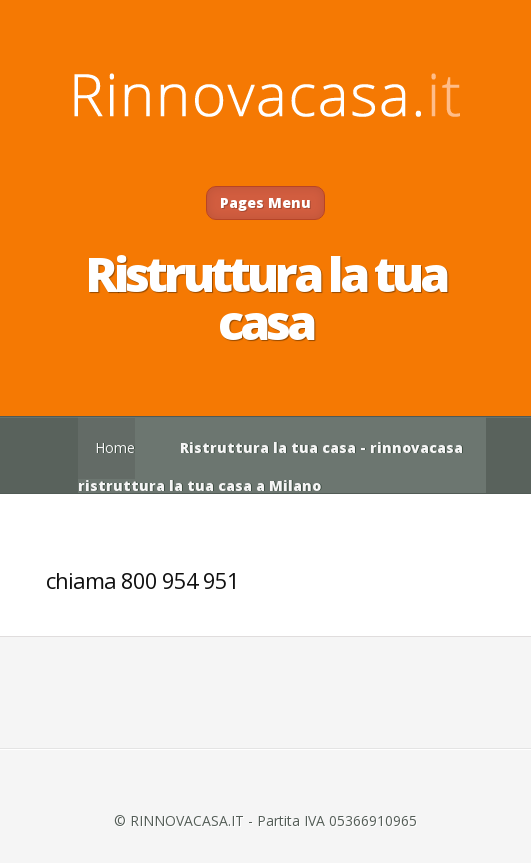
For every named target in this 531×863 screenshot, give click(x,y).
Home (115, 447)
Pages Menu (265, 202)
